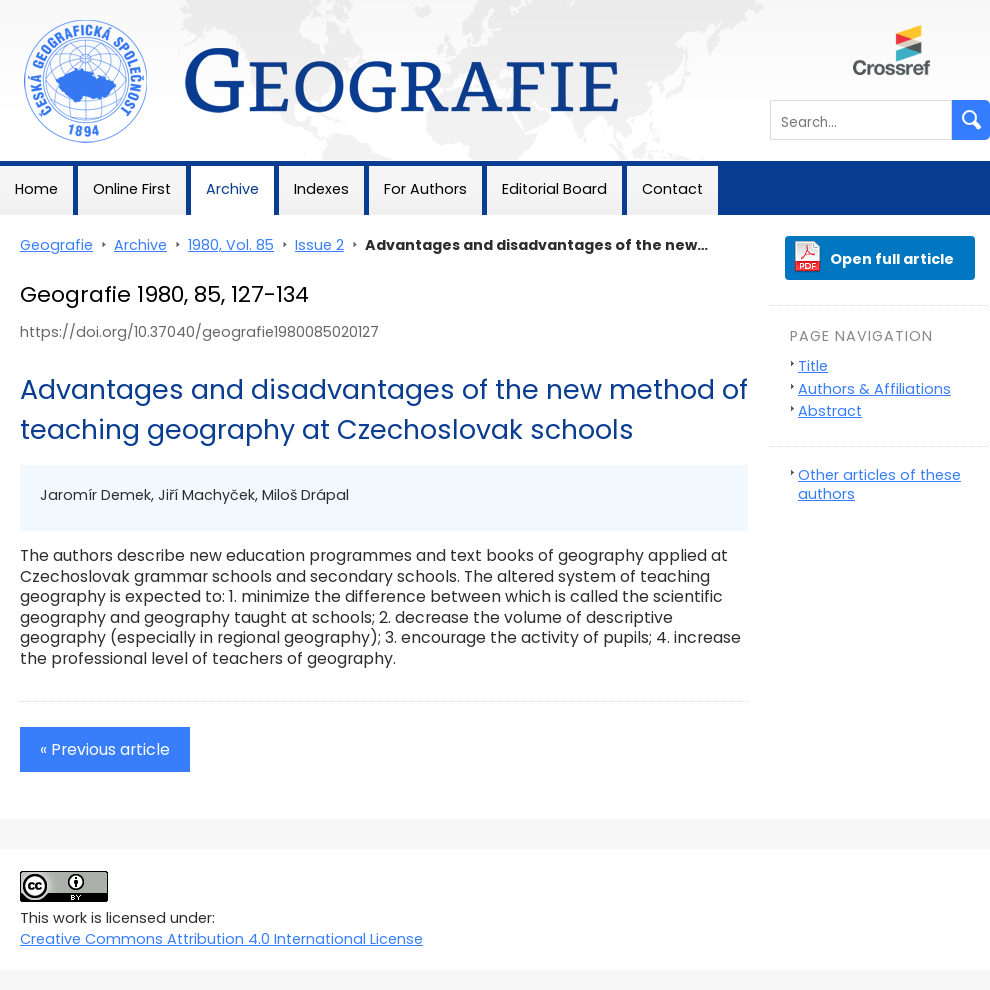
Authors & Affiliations (874, 389)
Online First (132, 189)
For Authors (425, 189)
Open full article (892, 259)
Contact (672, 189)
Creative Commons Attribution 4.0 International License (221, 939)
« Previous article (105, 749)
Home (36, 189)
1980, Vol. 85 (231, 245)
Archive (232, 189)
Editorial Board (554, 189)
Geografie (36, 10)
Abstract (830, 411)
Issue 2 (319, 245)
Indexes (321, 189)
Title (813, 366)
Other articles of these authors (879, 484)
